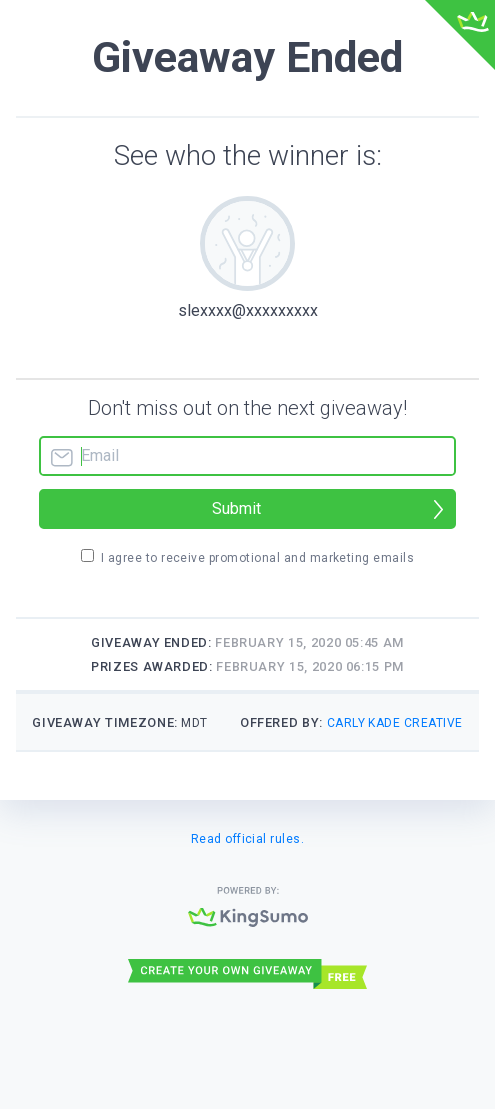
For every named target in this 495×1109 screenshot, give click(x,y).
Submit (236, 508)
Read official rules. (248, 839)
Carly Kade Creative (395, 723)
